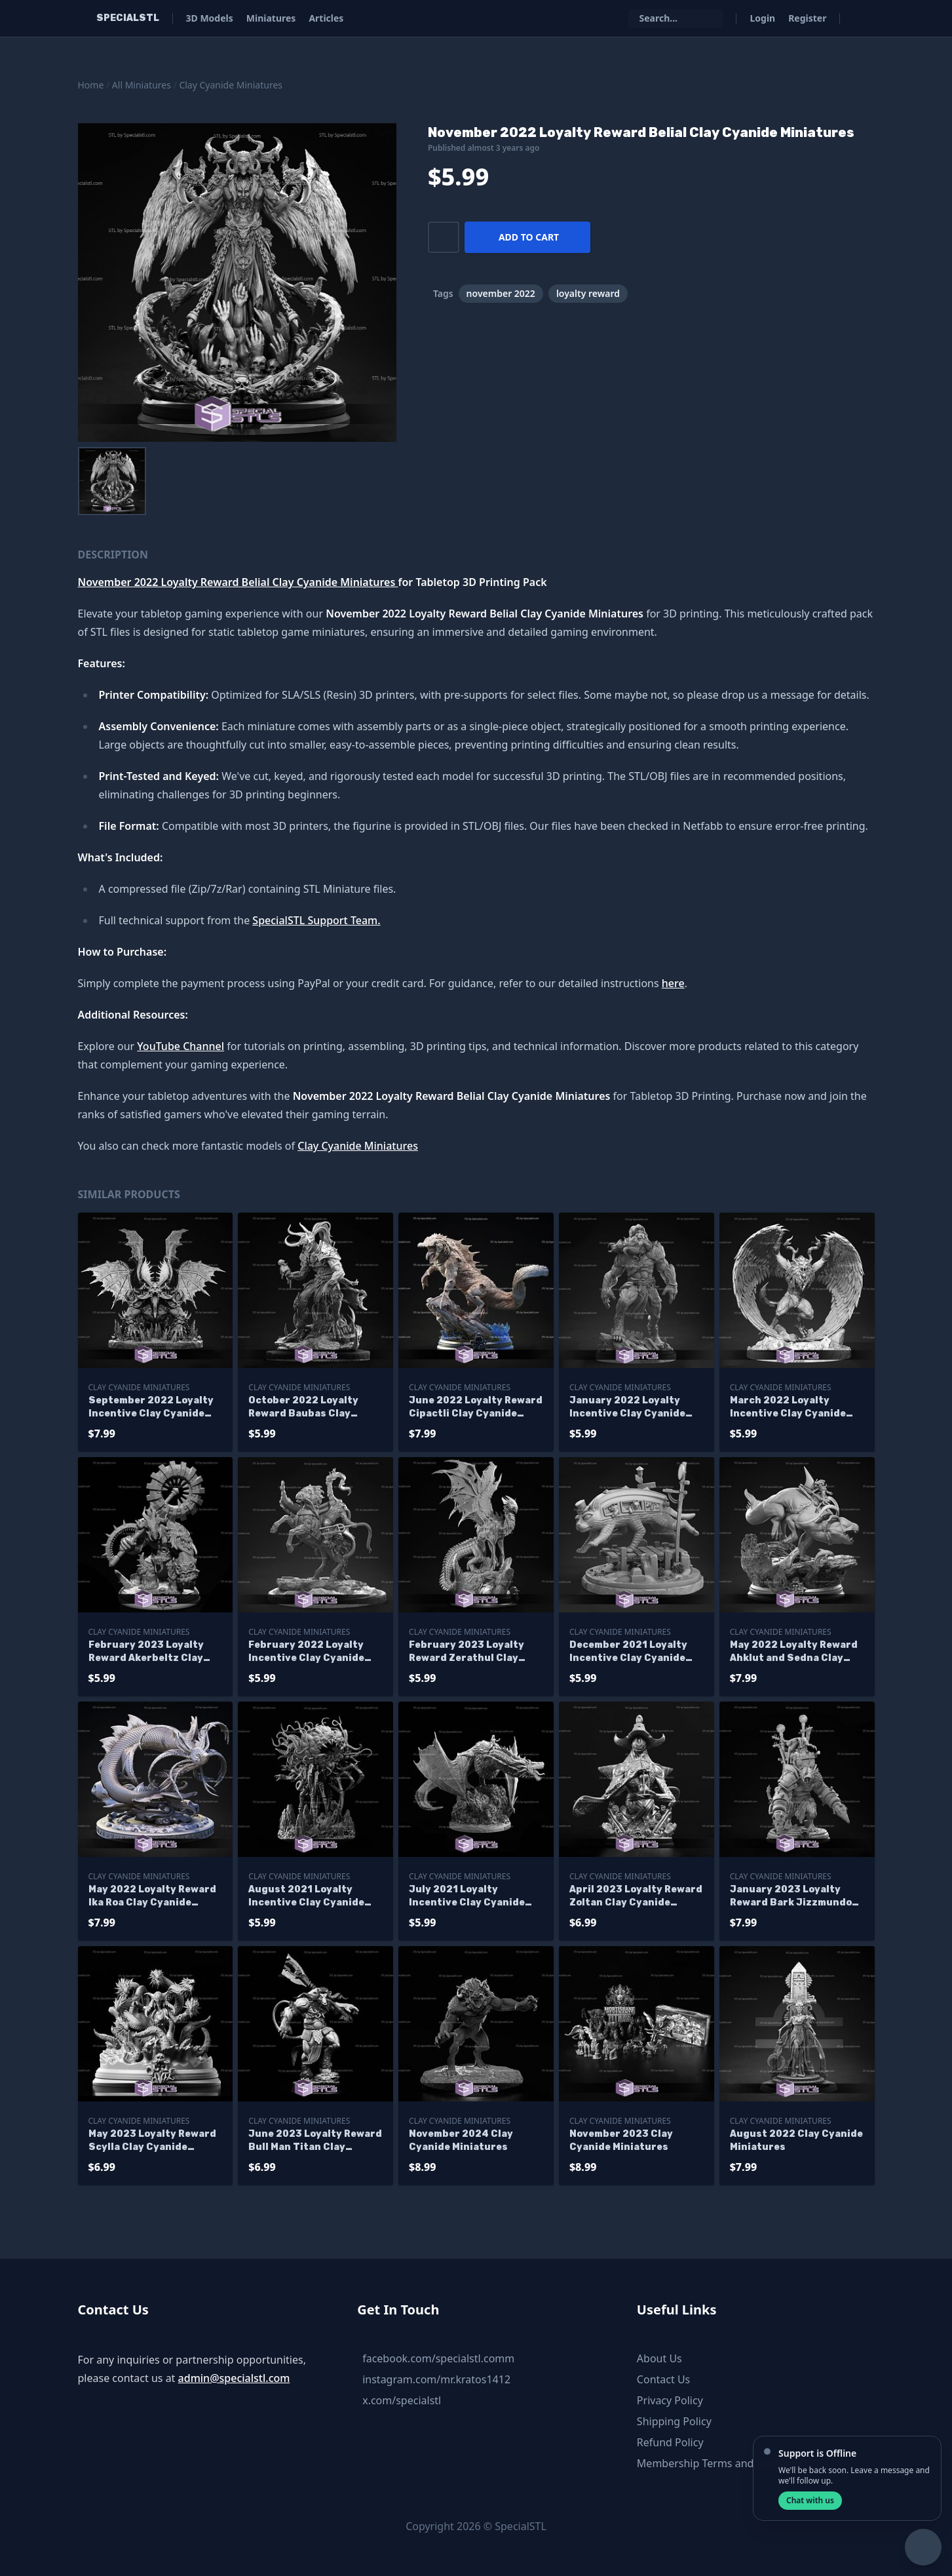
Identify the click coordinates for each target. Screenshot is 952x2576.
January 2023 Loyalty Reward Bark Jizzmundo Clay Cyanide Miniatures (791, 1896)
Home (91, 85)
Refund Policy (670, 2442)
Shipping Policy (674, 2421)
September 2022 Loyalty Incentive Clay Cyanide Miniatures (151, 1407)
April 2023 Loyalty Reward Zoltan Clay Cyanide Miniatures (635, 1896)
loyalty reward (588, 293)
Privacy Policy (670, 2400)
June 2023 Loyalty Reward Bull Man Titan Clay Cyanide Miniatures (315, 2141)
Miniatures (271, 18)
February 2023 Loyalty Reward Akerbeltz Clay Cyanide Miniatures (146, 1652)
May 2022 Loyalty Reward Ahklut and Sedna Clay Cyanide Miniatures (794, 1652)
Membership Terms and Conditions (723, 2463)
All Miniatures (141, 85)
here (673, 983)
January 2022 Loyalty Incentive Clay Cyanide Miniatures (627, 1407)
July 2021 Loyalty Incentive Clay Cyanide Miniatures (467, 1896)
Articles (326, 18)
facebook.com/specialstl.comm (438, 2358)
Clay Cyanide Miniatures (230, 85)
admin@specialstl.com (234, 2378)
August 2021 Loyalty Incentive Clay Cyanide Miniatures (306, 1896)
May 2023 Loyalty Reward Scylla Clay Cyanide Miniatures (152, 2141)
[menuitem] (112, 481)
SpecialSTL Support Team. (316, 920)
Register (807, 18)
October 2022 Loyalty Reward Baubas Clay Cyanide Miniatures (303, 1407)
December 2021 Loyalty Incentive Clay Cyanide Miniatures (628, 1652)
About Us (659, 2358)
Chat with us (810, 2500)
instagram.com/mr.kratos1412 (436, 2379)
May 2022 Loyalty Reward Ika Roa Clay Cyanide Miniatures (152, 1896)
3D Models (209, 18)
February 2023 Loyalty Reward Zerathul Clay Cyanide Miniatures (466, 1652)
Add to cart (529, 237)
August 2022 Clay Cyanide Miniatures (796, 2140)
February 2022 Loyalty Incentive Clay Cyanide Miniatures (306, 1652)
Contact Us (663, 2379)
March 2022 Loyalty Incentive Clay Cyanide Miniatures (788, 1407)
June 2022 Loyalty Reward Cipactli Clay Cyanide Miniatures (476, 1407)
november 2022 (500, 293)
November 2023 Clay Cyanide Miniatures (621, 2140)
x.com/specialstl (401, 2400)
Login (762, 18)
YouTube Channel (180, 1046)
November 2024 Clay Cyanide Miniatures (461, 2140)
